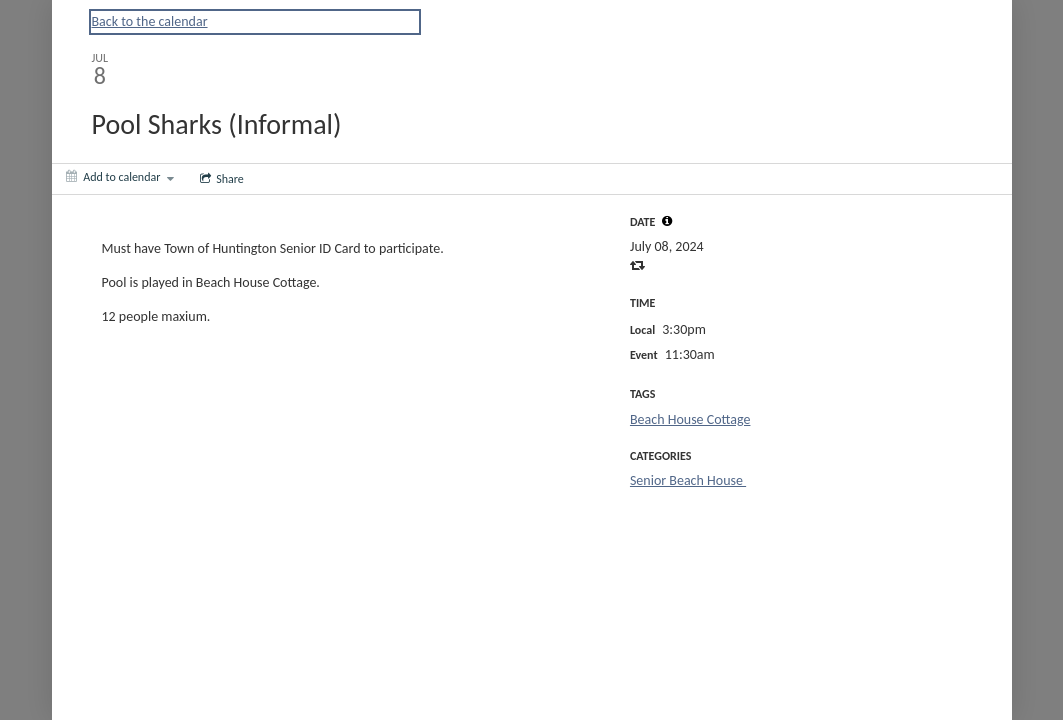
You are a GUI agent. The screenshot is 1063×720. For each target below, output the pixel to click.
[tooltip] (667, 221)
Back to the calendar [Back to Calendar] (150, 21)
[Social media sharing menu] (220, 179)
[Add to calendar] (120, 177)
